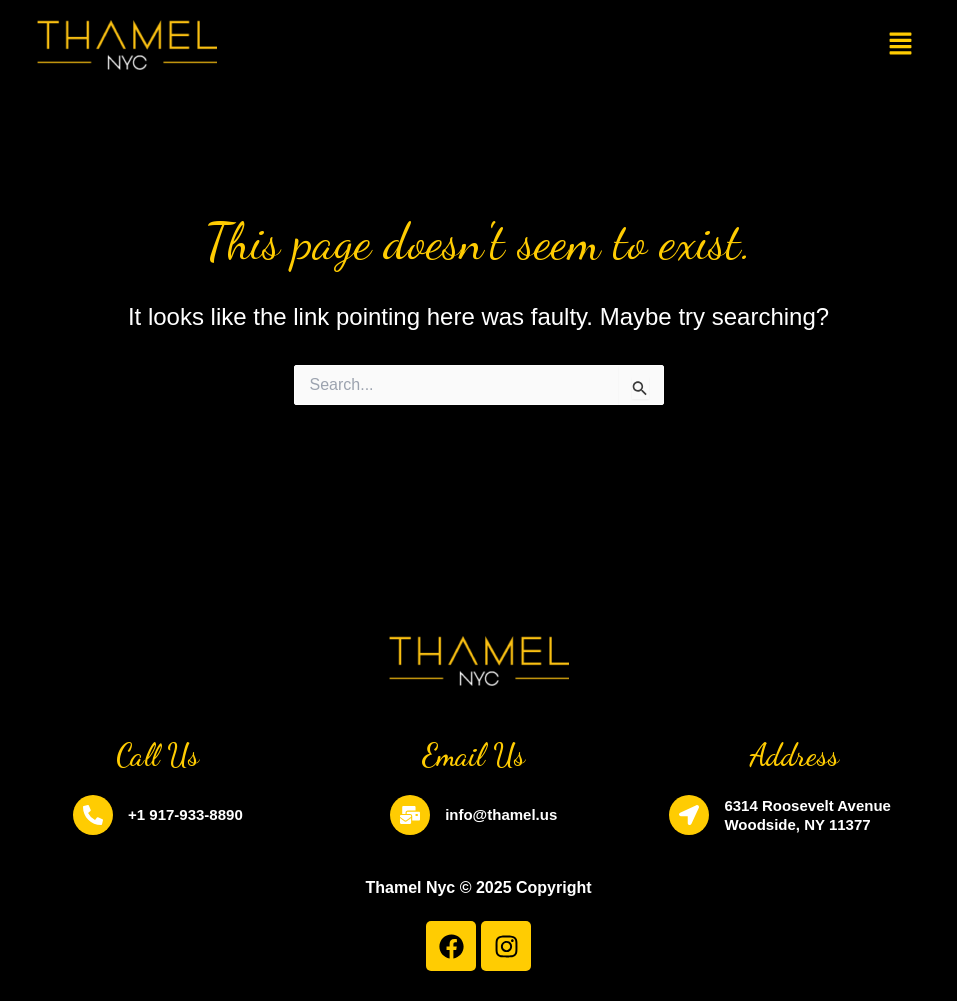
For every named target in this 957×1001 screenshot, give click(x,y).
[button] (901, 45)
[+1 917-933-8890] (93, 815)
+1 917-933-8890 (185, 814)
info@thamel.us (501, 814)
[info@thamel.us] (410, 815)
